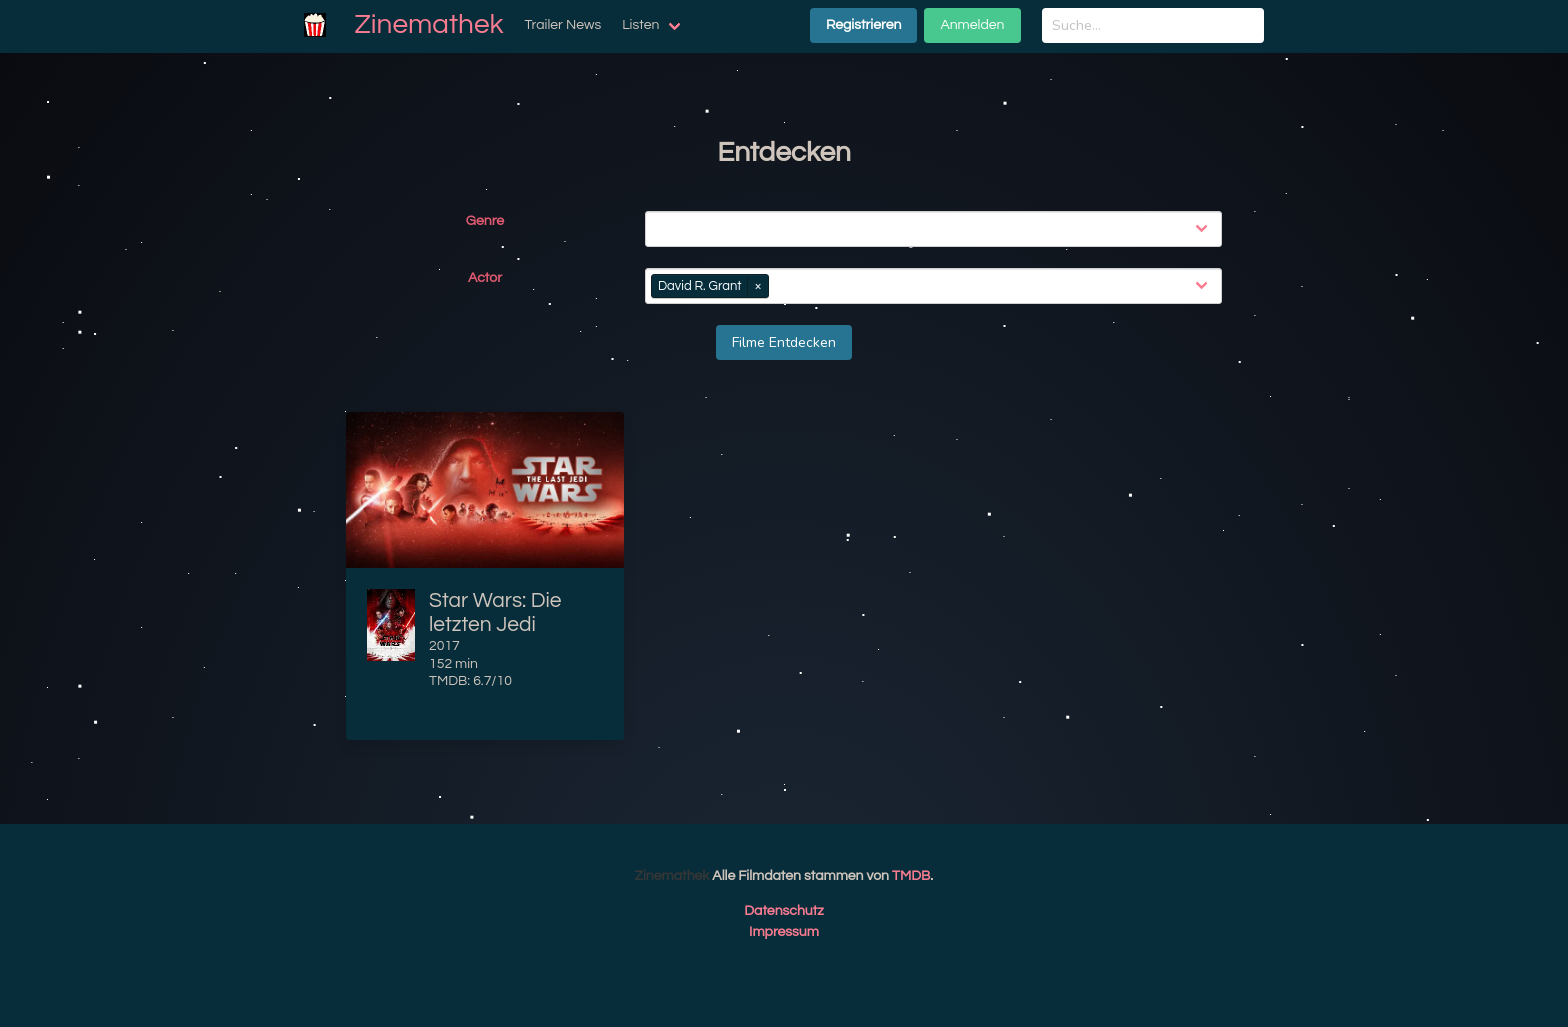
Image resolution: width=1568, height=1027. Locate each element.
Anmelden (972, 25)
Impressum (784, 932)
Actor (485, 278)
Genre (485, 221)
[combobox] (937, 229)
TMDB (911, 876)
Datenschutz (784, 911)
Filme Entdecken (784, 342)
